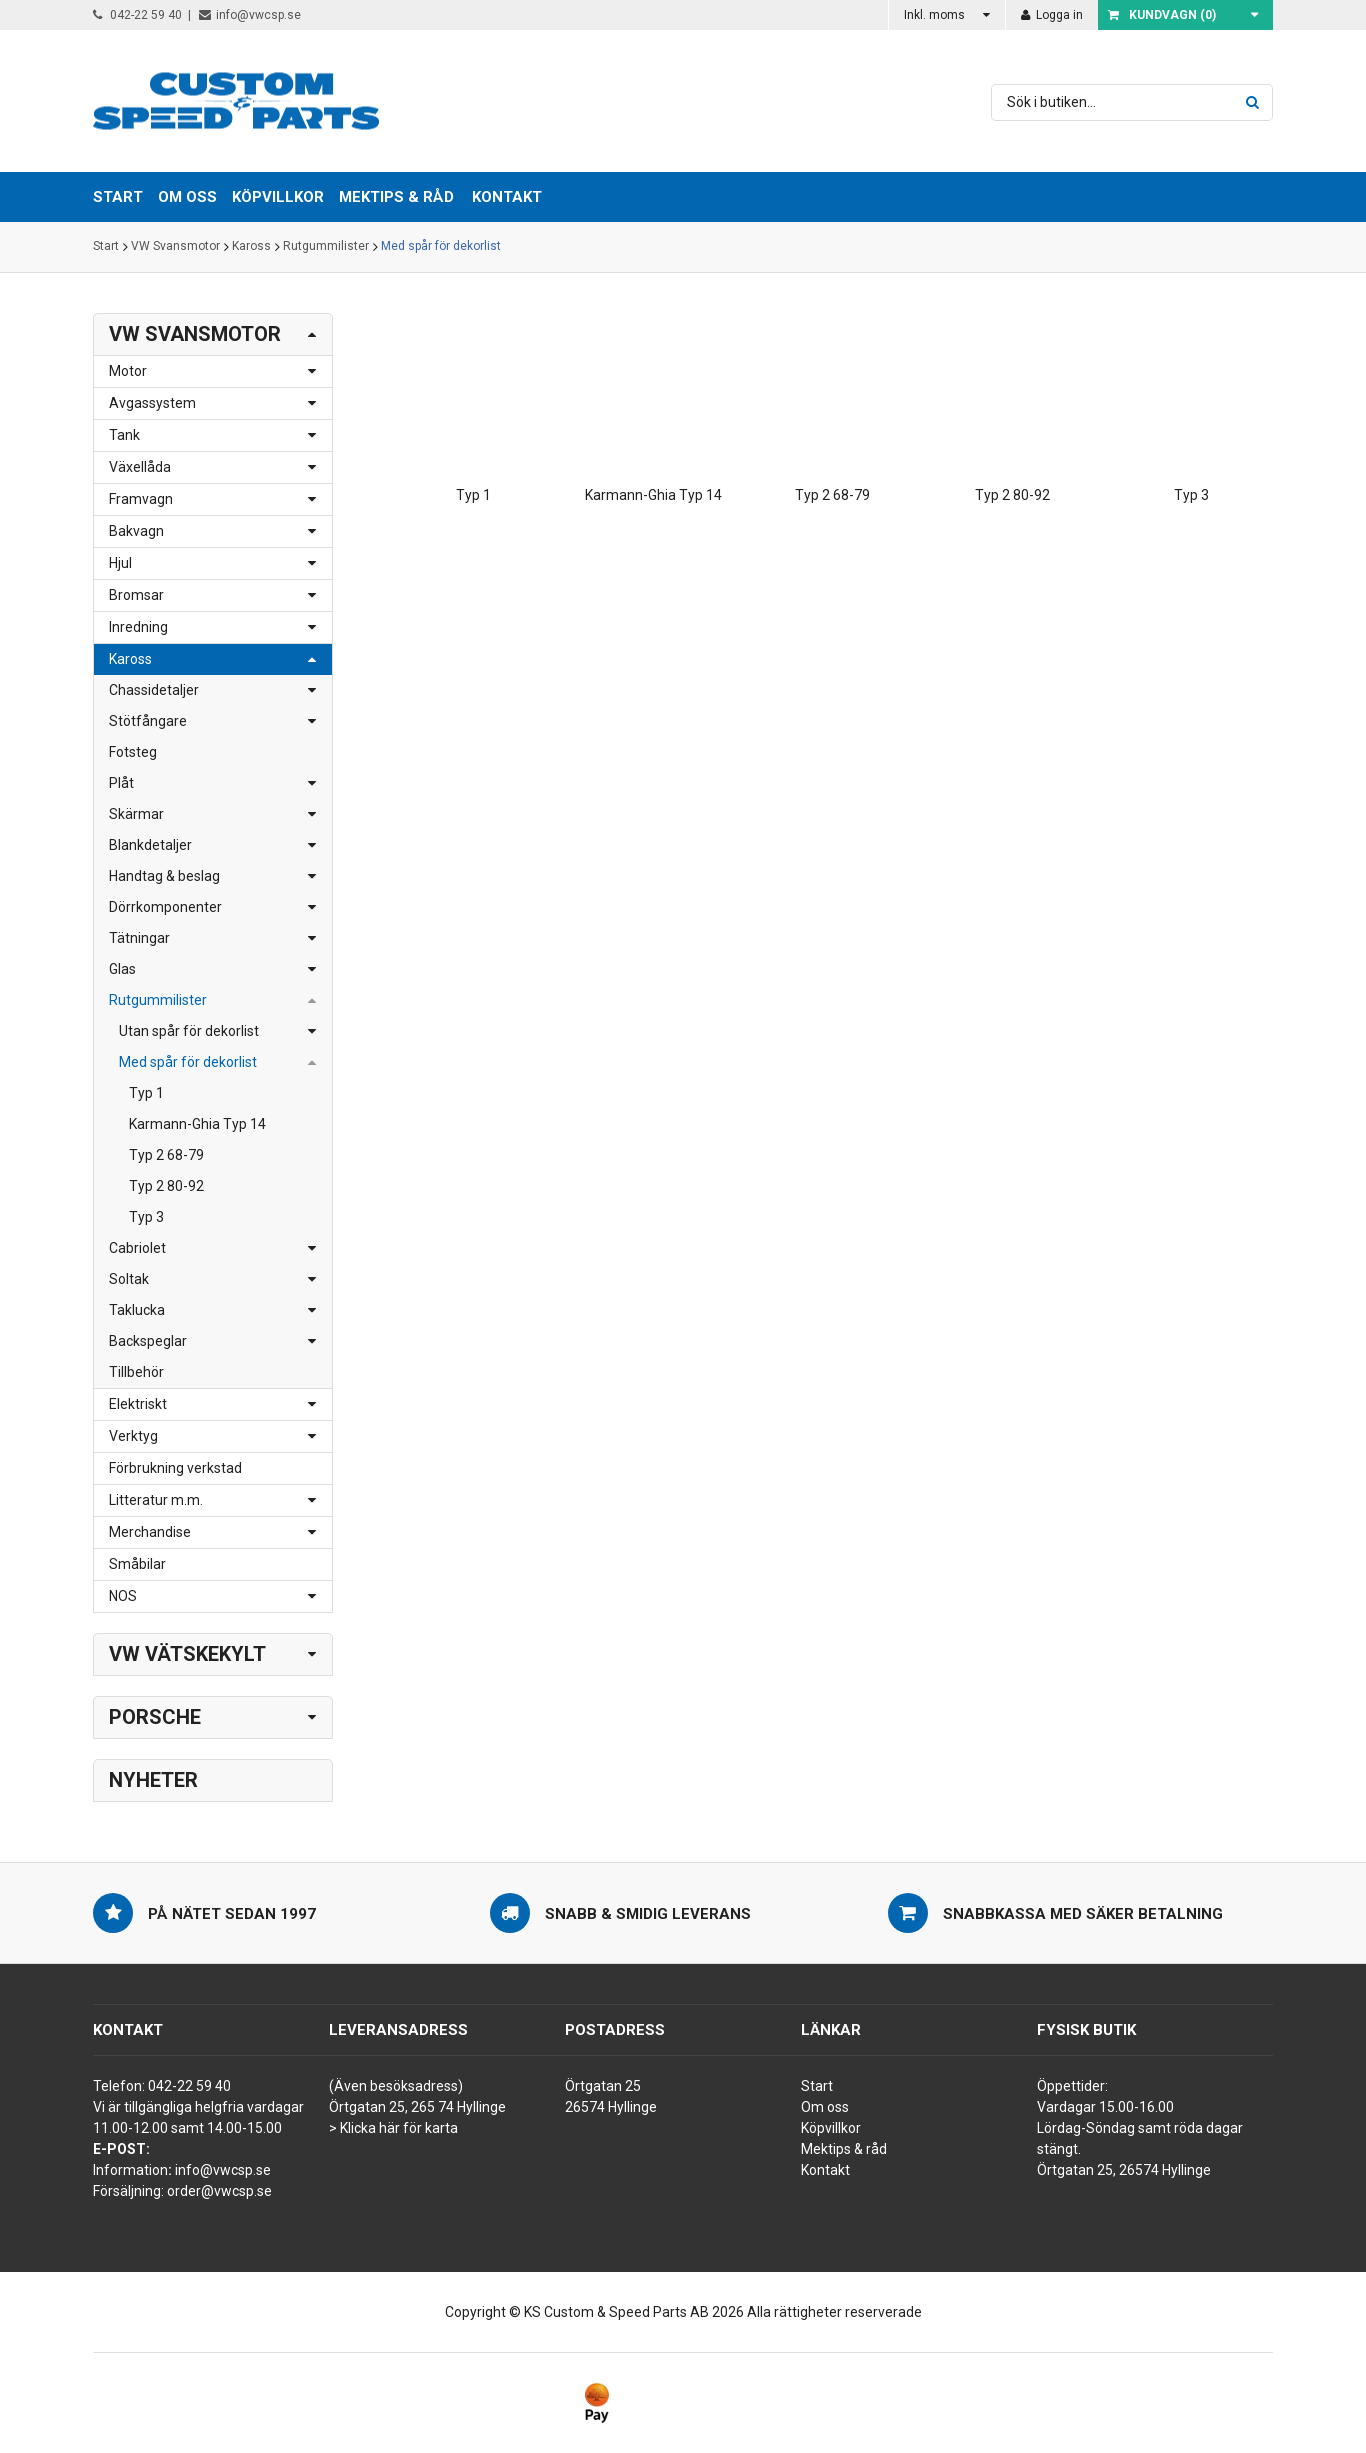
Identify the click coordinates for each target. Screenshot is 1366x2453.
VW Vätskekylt (187, 1654)
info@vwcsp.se (250, 15)
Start (106, 247)
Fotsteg (133, 752)
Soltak (129, 1279)
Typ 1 (146, 1093)
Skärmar (136, 814)
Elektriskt (138, 1404)
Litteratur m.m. (156, 1500)
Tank (124, 435)
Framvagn (141, 499)
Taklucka (137, 1310)
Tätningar (139, 938)
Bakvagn (136, 531)
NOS (123, 1596)
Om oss (825, 2107)
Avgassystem (152, 403)
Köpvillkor (831, 2128)
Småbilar (137, 1564)
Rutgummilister (326, 247)
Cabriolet (137, 1248)
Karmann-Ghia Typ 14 (197, 1124)
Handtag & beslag (164, 876)
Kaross (251, 247)
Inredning (138, 627)
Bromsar (136, 595)
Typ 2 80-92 (166, 1186)
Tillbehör (136, 1372)
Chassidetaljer (154, 690)
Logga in (1052, 15)
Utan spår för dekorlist (189, 1031)
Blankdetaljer (150, 845)
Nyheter (153, 1780)
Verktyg (133, 1436)
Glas (122, 969)
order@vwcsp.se (219, 2191)
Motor (128, 371)
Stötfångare (148, 721)
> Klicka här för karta (393, 2128)
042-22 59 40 (137, 15)
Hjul (120, 563)
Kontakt (507, 197)
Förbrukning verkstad (175, 1468)
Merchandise (150, 1532)
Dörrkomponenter (165, 907)
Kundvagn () (1162, 15)
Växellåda (140, 467)
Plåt (121, 783)
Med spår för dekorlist (441, 247)
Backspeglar (148, 1341)
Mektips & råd (844, 2149)
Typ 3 (146, 1217)
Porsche (155, 1717)
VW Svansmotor (175, 247)
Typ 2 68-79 (166, 1155)
